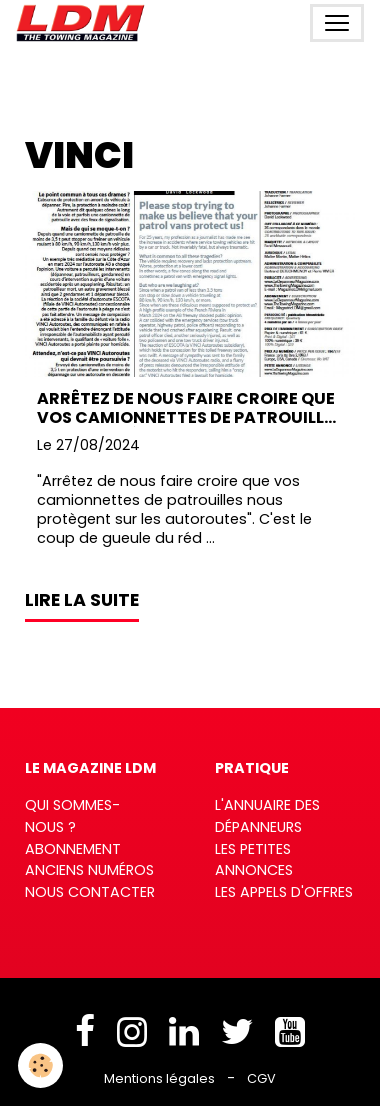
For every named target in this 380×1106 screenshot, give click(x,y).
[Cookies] (40, 1065)
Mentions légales (159, 1078)
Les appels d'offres (284, 892)
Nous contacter (90, 892)
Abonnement (73, 849)
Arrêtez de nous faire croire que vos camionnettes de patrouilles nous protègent (190, 408)
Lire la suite (82, 600)
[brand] (84, 23)
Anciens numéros (89, 870)
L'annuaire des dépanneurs (267, 816)
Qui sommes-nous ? (72, 816)
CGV (261, 1078)
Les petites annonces (254, 860)
